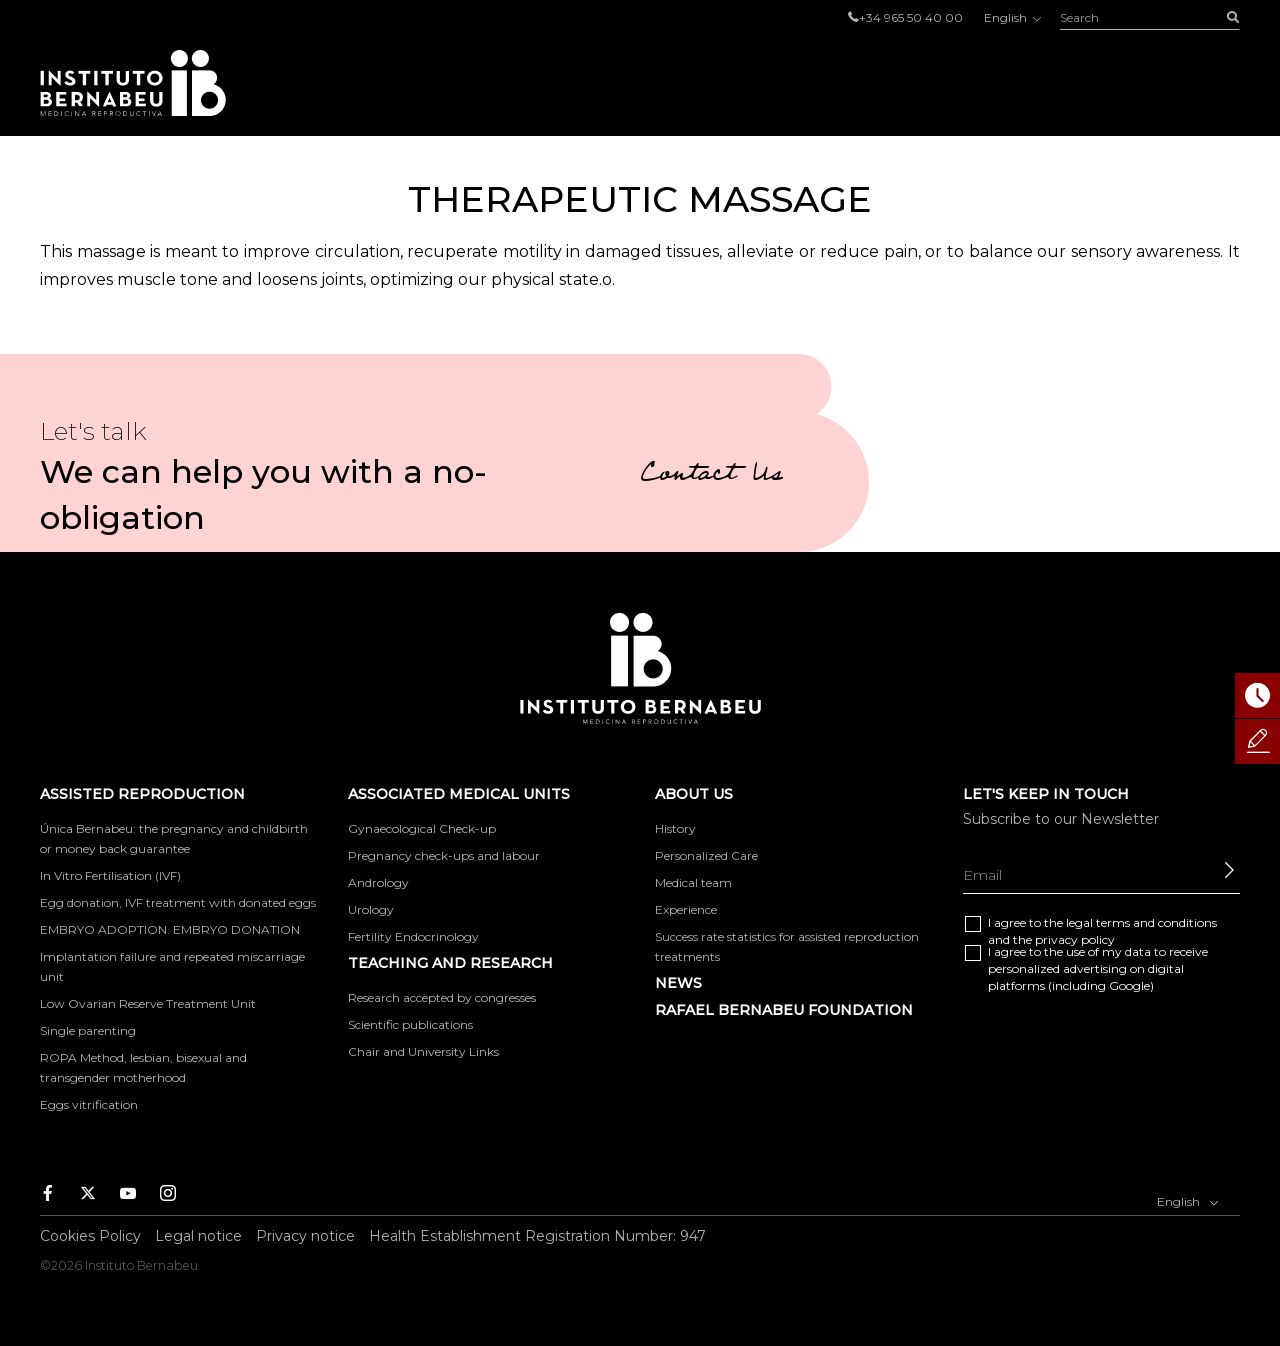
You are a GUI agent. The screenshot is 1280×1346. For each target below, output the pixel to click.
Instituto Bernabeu (133, 83)
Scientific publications (410, 1024)
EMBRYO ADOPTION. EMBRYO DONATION (170, 929)
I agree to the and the (1102, 931)
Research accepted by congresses (442, 997)
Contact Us (711, 476)
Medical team (693, 882)
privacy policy (1075, 939)
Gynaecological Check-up (422, 828)
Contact (1194, 83)
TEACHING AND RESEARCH (450, 963)
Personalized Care (706, 855)
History (675, 828)
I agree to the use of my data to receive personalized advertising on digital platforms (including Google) (1098, 968)
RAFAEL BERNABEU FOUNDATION (784, 1010)
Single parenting (88, 1030)
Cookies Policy (90, 1236)
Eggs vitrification (89, 1104)
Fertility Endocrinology (413, 936)
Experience (686, 909)
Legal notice (198, 1236)
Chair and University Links (423, 1051)
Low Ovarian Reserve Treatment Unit (148, 1003)
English (1011, 17)
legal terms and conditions (1141, 922)
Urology (371, 909)
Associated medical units (778, 83)
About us (969, 83)
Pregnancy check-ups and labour (444, 855)
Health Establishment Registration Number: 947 (537, 1236)
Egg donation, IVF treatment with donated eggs (178, 902)
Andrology (378, 882)
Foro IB (1082, 83)
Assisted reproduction (524, 83)
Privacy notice (305, 1236)
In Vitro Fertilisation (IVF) (110, 875)
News (678, 983)
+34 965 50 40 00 (911, 17)
